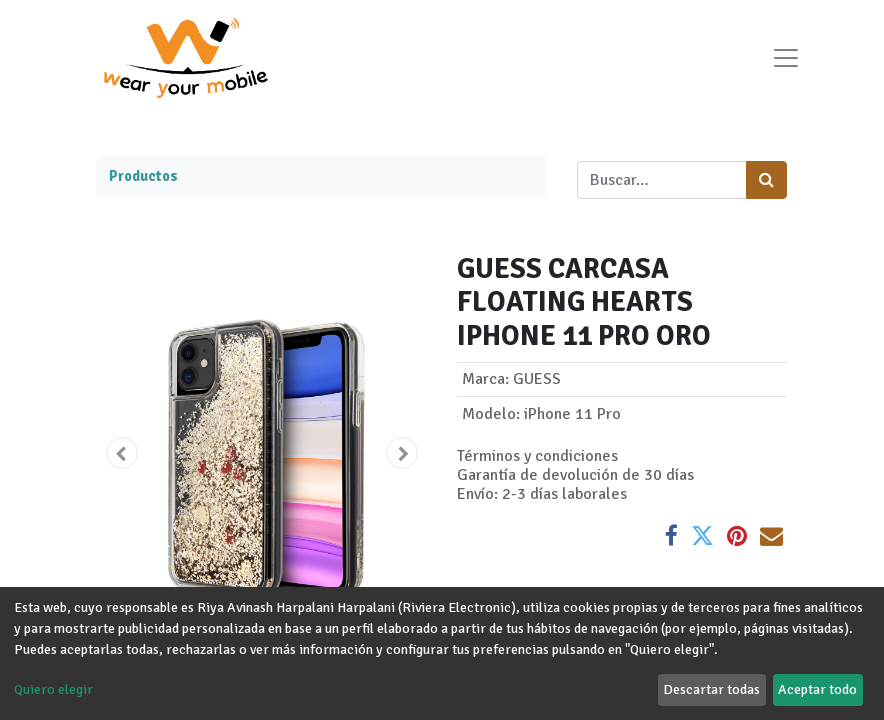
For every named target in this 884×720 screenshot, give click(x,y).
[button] (122, 453)
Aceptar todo (817, 689)
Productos (143, 176)
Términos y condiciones (537, 456)
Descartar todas (711, 689)
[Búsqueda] (766, 180)
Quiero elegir (53, 689)
